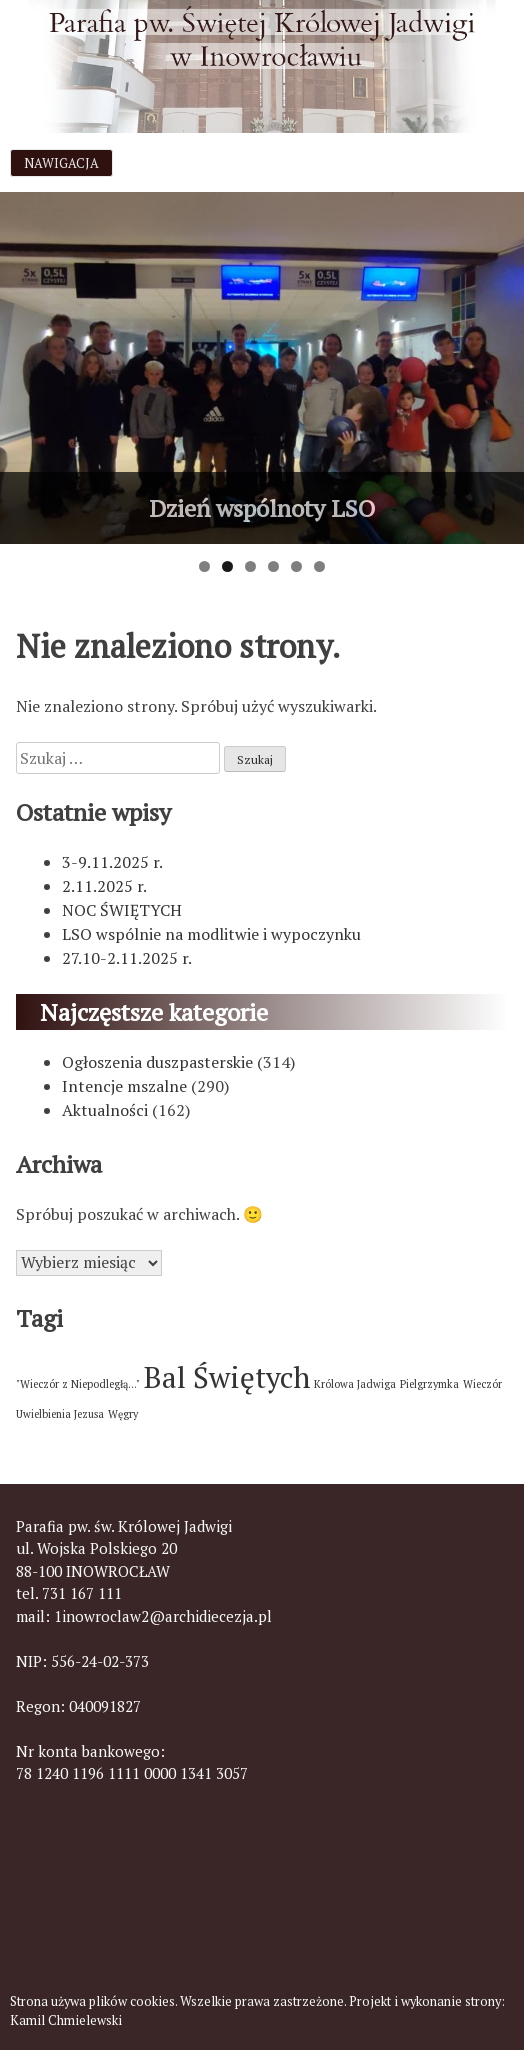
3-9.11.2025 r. (112, 862)
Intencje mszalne (124, 1086)
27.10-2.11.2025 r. (127, 958)
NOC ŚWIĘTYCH (122, 910)
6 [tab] (319, 566)
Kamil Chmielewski (66, 2020)
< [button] (25, 363)
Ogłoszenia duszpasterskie (157, 1062)
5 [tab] (296, 566)
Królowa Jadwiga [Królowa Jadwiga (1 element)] (355, 1384)
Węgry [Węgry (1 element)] (123, 1414)
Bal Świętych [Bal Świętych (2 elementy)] (227, 1377)
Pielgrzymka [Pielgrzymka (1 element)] (429, 1384)
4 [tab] (273, 566)
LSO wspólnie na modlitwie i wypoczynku (211, 934)
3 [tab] (250, 566)
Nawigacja (61, 163)
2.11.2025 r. (104, 886)
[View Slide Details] (262, 368)
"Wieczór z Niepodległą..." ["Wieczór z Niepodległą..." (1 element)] (78, 1384)
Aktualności (105, 1110)
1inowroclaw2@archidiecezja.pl (163, 1616)
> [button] (499, 363)
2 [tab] (227, 566)
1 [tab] (204, 566)
